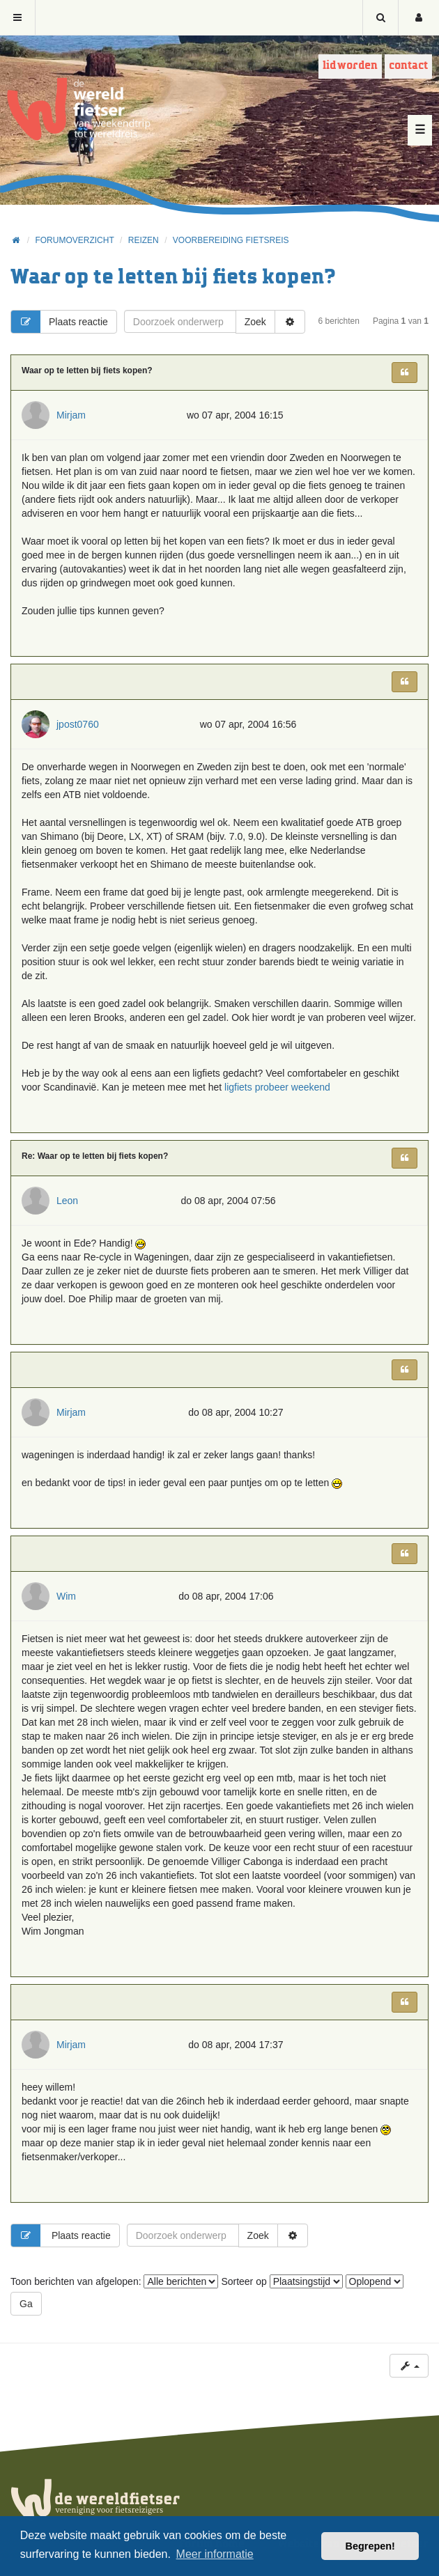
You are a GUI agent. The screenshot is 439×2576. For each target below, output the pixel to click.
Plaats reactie (59, 322)
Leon (67, 1200)
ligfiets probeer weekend (277, 1087)
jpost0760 (77, 724)
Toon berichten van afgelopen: (114, 2281)
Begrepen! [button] (370, 2546)
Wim (66, 1596)
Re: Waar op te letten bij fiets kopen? (95, 1156)
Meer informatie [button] (215, 2554)
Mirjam (71, 415)
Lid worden (350, 66)
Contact (408, 66)
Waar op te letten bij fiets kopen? (173, 277)
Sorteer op (281, 2281)
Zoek (255, 321)
